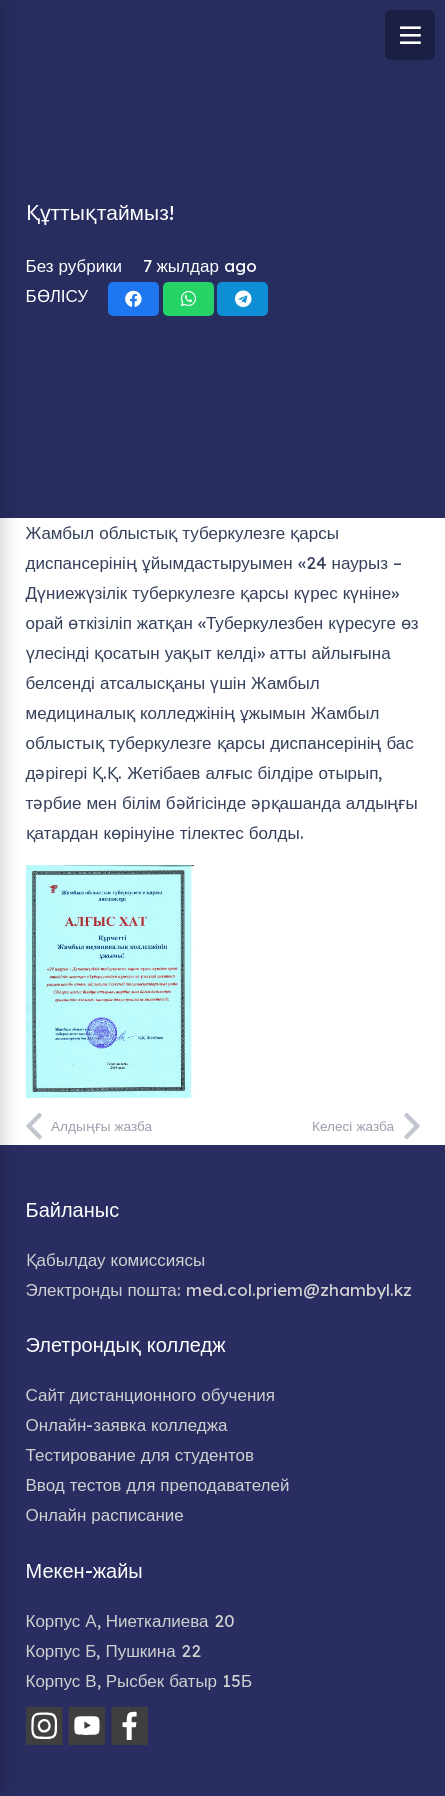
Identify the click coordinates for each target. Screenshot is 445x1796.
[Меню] (410, 35)
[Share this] (133, 299)
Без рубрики (74, 265)
